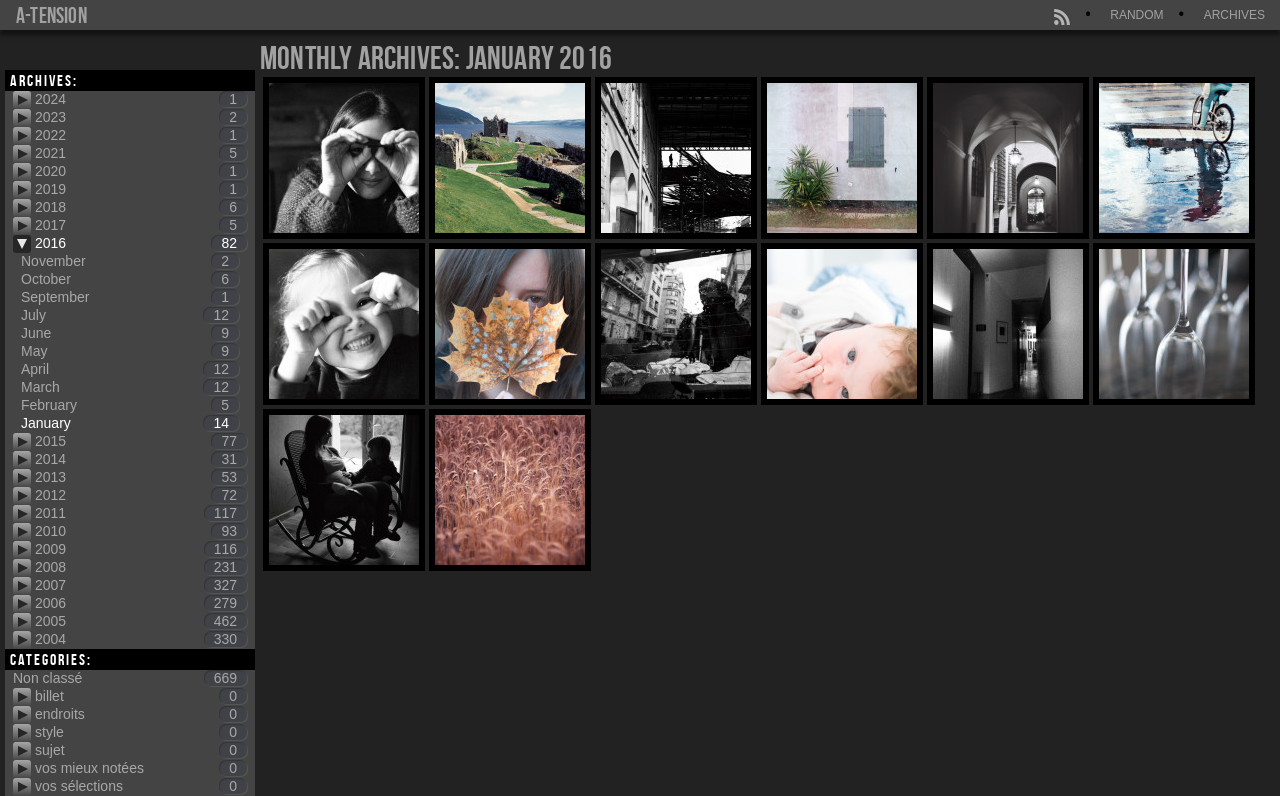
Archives (1234, 15)
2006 (141, 603)
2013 (141, 477)
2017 (141, 225)
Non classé (130, 678)
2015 (141, 441)
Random (1136, 15)
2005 (141, 621)
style (141, 732)
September (130, 297)
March (130, 387)
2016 (141, 243)
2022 (141, 135)
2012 (141, 495)
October (130, 279)
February (130, 405)
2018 (141, 207)
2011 (141, 513)
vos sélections (141, 786)
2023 (141, 117)
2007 (141, 585)
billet (141, 696)
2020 (141, 171)
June (130, 333)
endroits (141, 714)
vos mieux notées (141, 768)
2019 (141, 189)
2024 (141, 99)
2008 (141, 567)
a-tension (51, 15)
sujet (141, 750)
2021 (141, 153)
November (130, 261)
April (130, 369)
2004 (141, 639)
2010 (141, 531)
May (130, 351)
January (130, 423)
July (130, 315)
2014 (141, 459)
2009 (141, 549)
